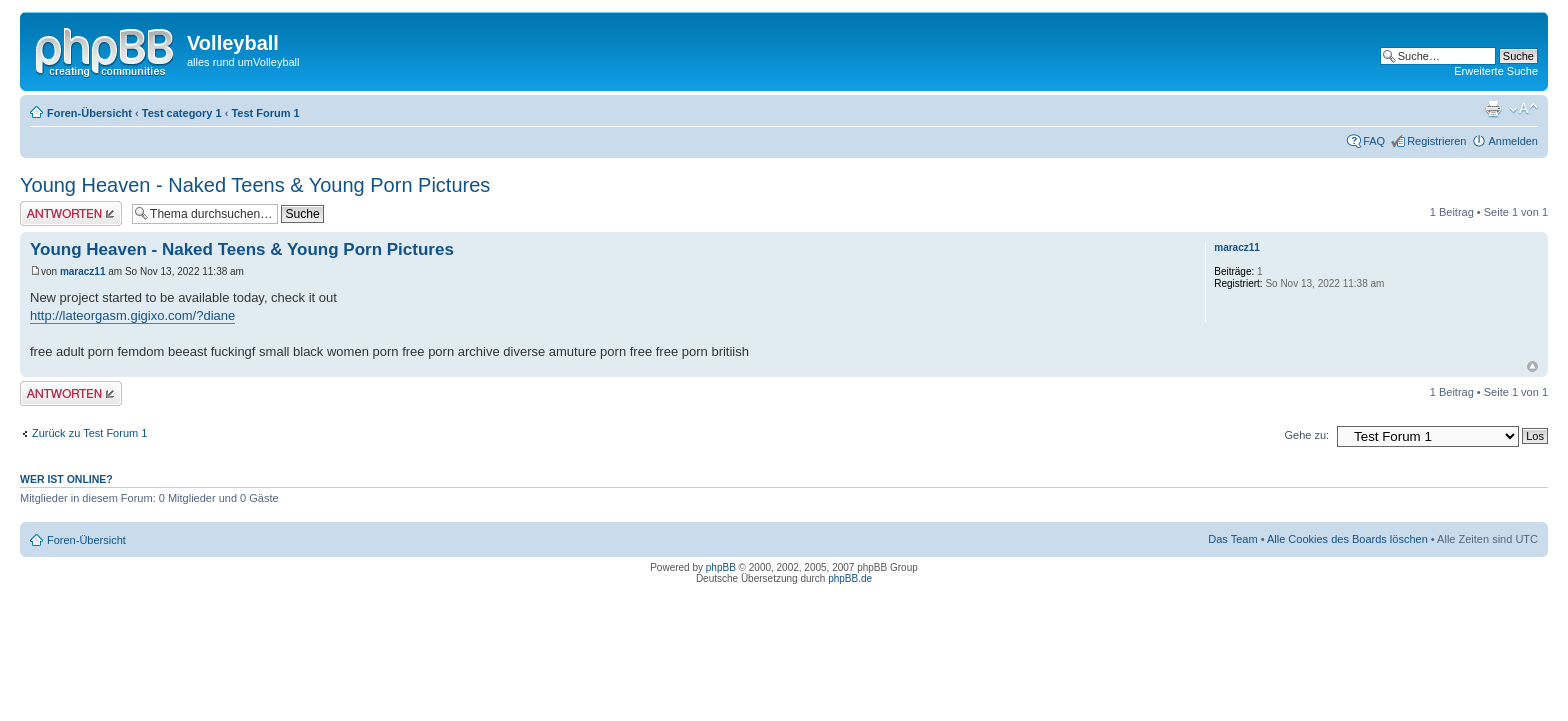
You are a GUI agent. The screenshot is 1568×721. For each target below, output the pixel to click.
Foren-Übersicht (89, 113)
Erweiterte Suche (1496, 71)
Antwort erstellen (71, 213)
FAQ (1374, 141)
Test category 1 (182, 113)
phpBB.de (850, 578)
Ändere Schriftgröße (1523, 109)
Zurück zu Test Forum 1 (89, 433)
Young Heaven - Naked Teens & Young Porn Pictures (255, 185)
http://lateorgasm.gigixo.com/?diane (132, 315)
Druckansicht (1493, 109)
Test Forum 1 (265, 113)
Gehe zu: (1306, 435)
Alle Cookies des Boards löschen (1347, 539)
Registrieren (1436, 141)
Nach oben (1532, 366)
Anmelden (1513, 141)
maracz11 (83, 271)
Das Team (1232, 539)
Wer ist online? (66, 479)
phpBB (721, 567)
